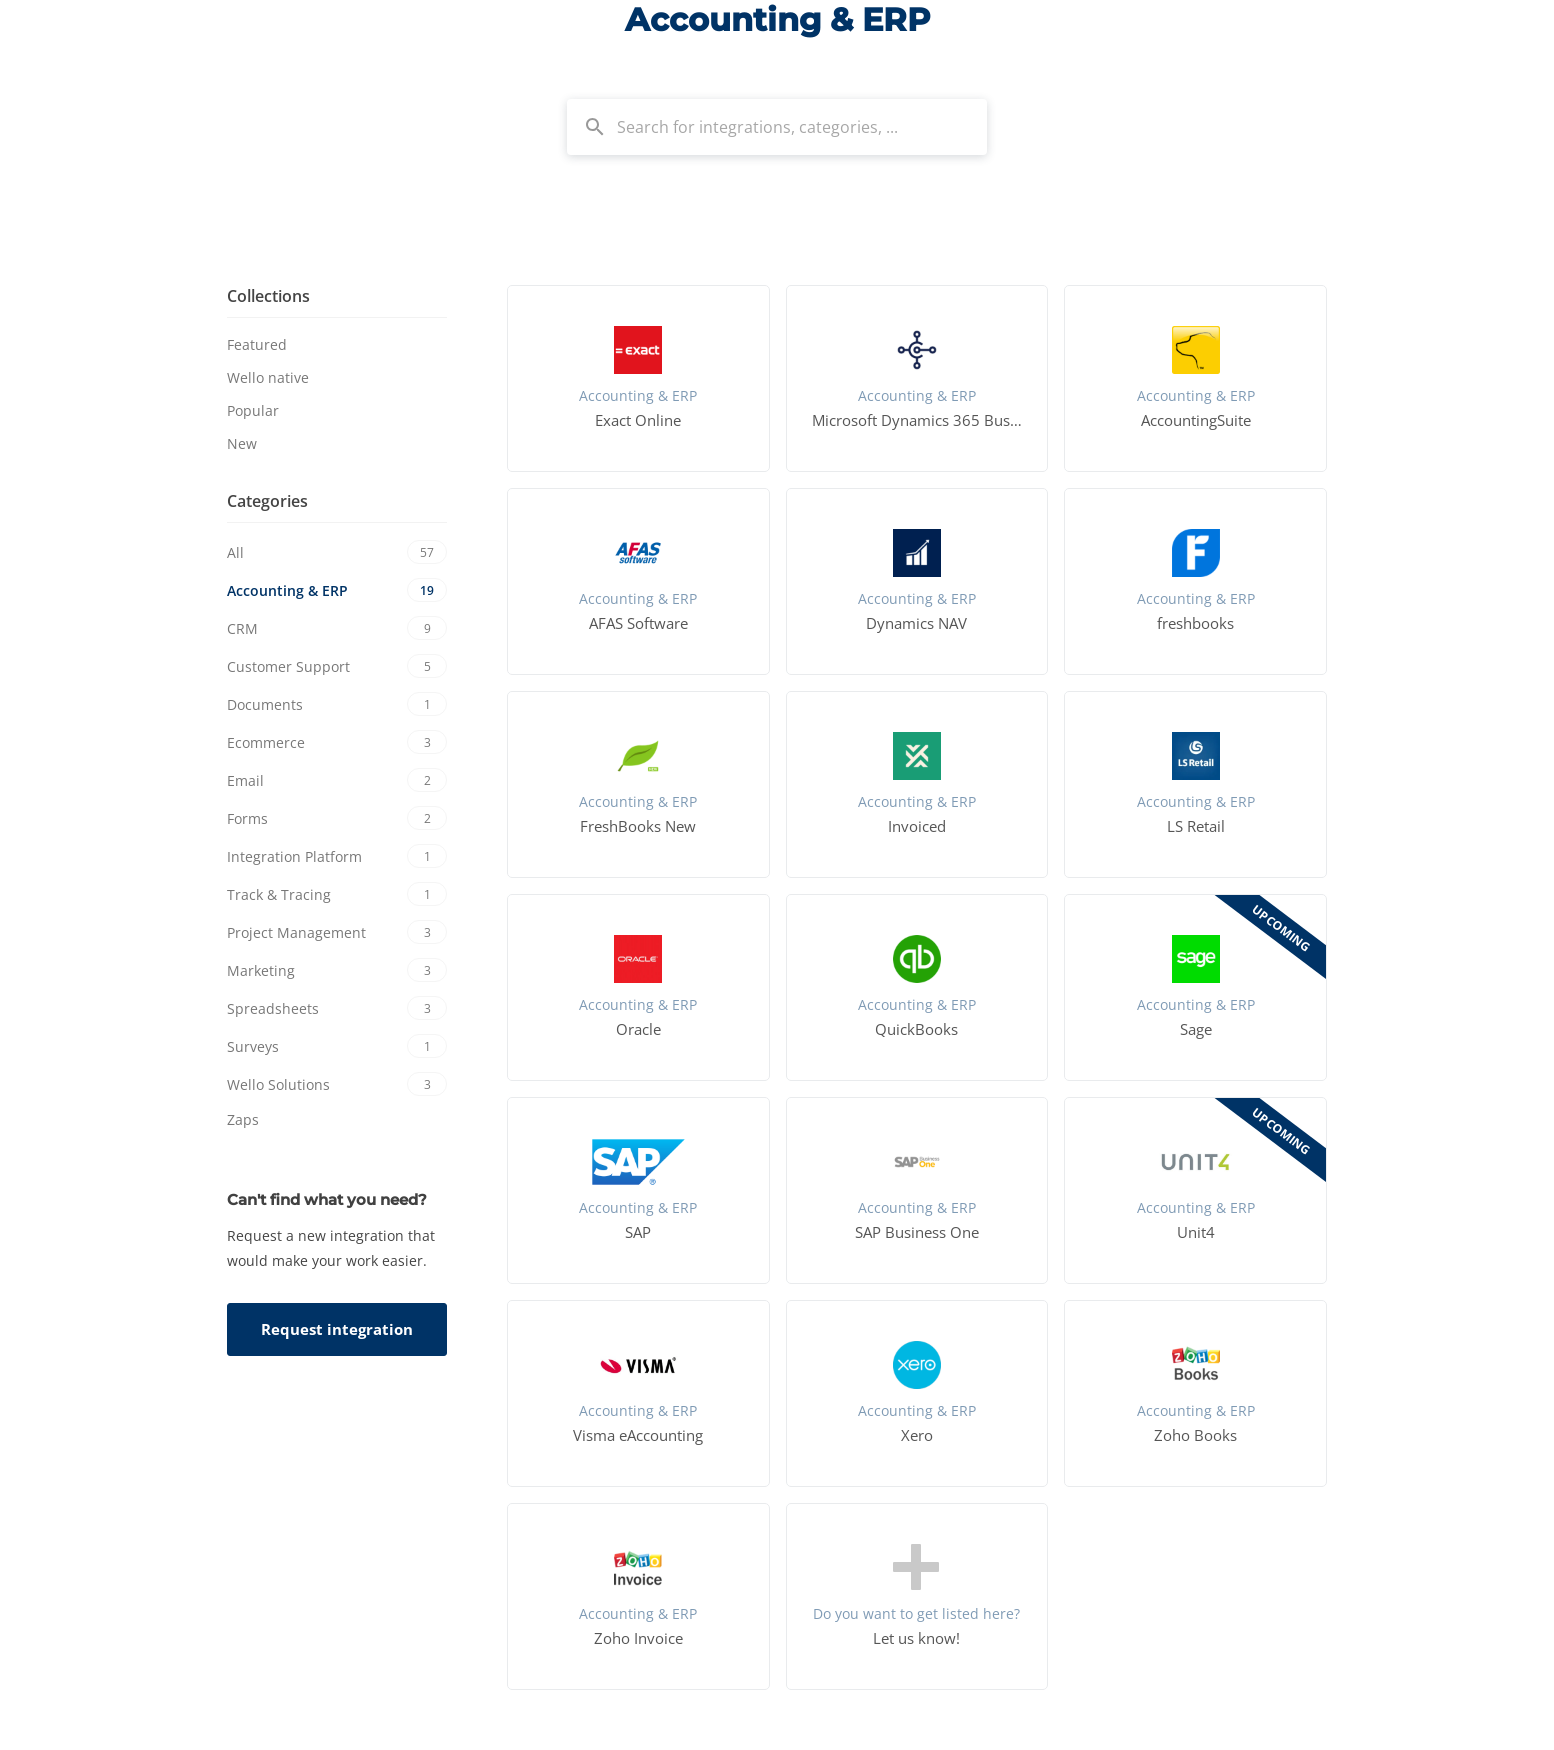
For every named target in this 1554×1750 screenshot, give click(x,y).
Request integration (337, 1329)
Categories (267, 501)
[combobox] (777, 127)
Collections (268, 296)
